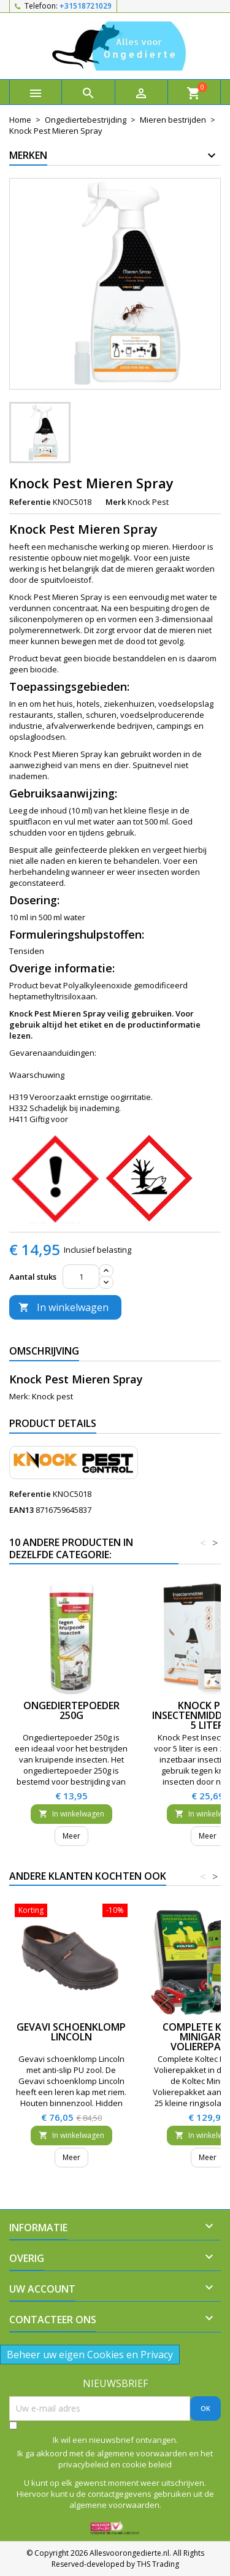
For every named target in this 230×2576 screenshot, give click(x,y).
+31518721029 (85, 6)
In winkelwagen (63, 1307)
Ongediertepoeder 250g (71, 1710)
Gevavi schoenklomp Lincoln (71, 2031)
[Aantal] (81, 1276)
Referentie (30, 501)
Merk (115, 501)
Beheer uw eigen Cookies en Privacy (90, 2354)
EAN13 (21, 1509)
